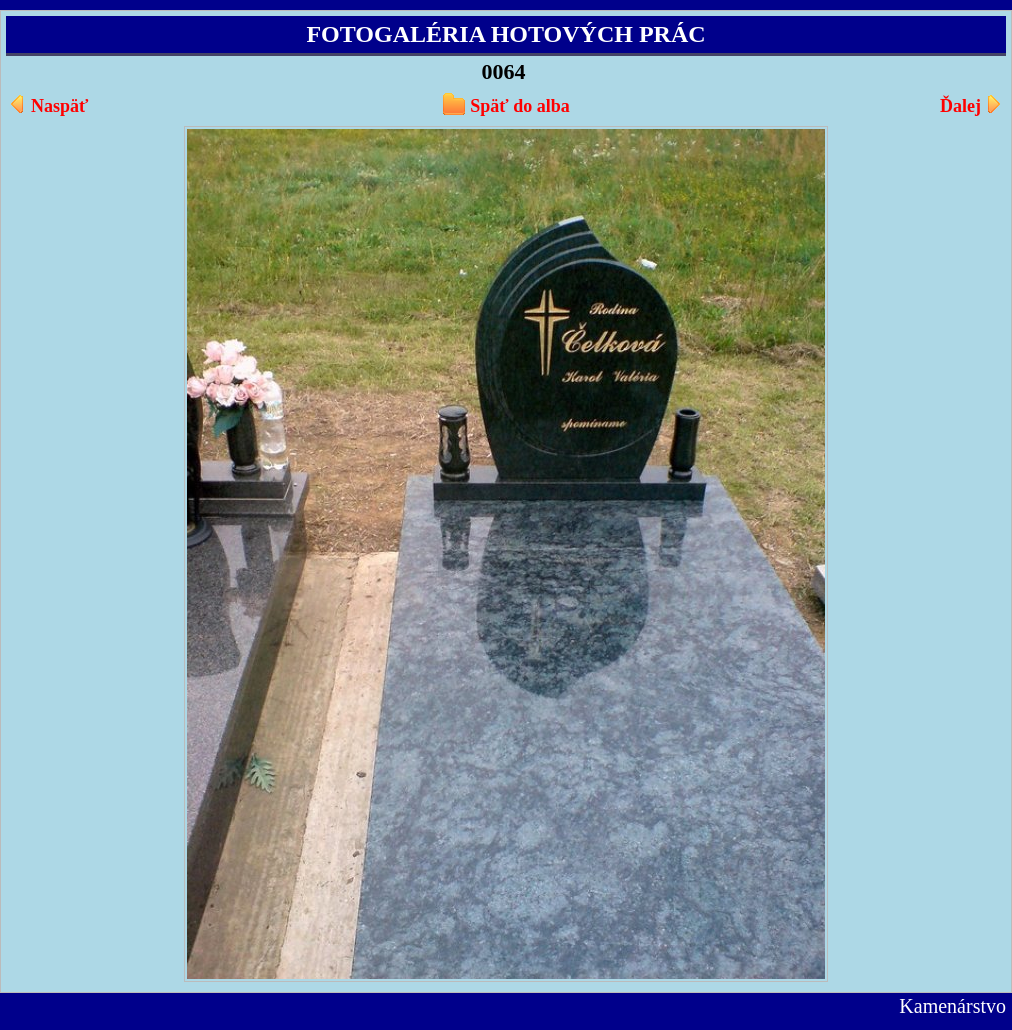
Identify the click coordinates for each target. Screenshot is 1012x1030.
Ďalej (960, 106)
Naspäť (59, 106)
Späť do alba (519, 106)
